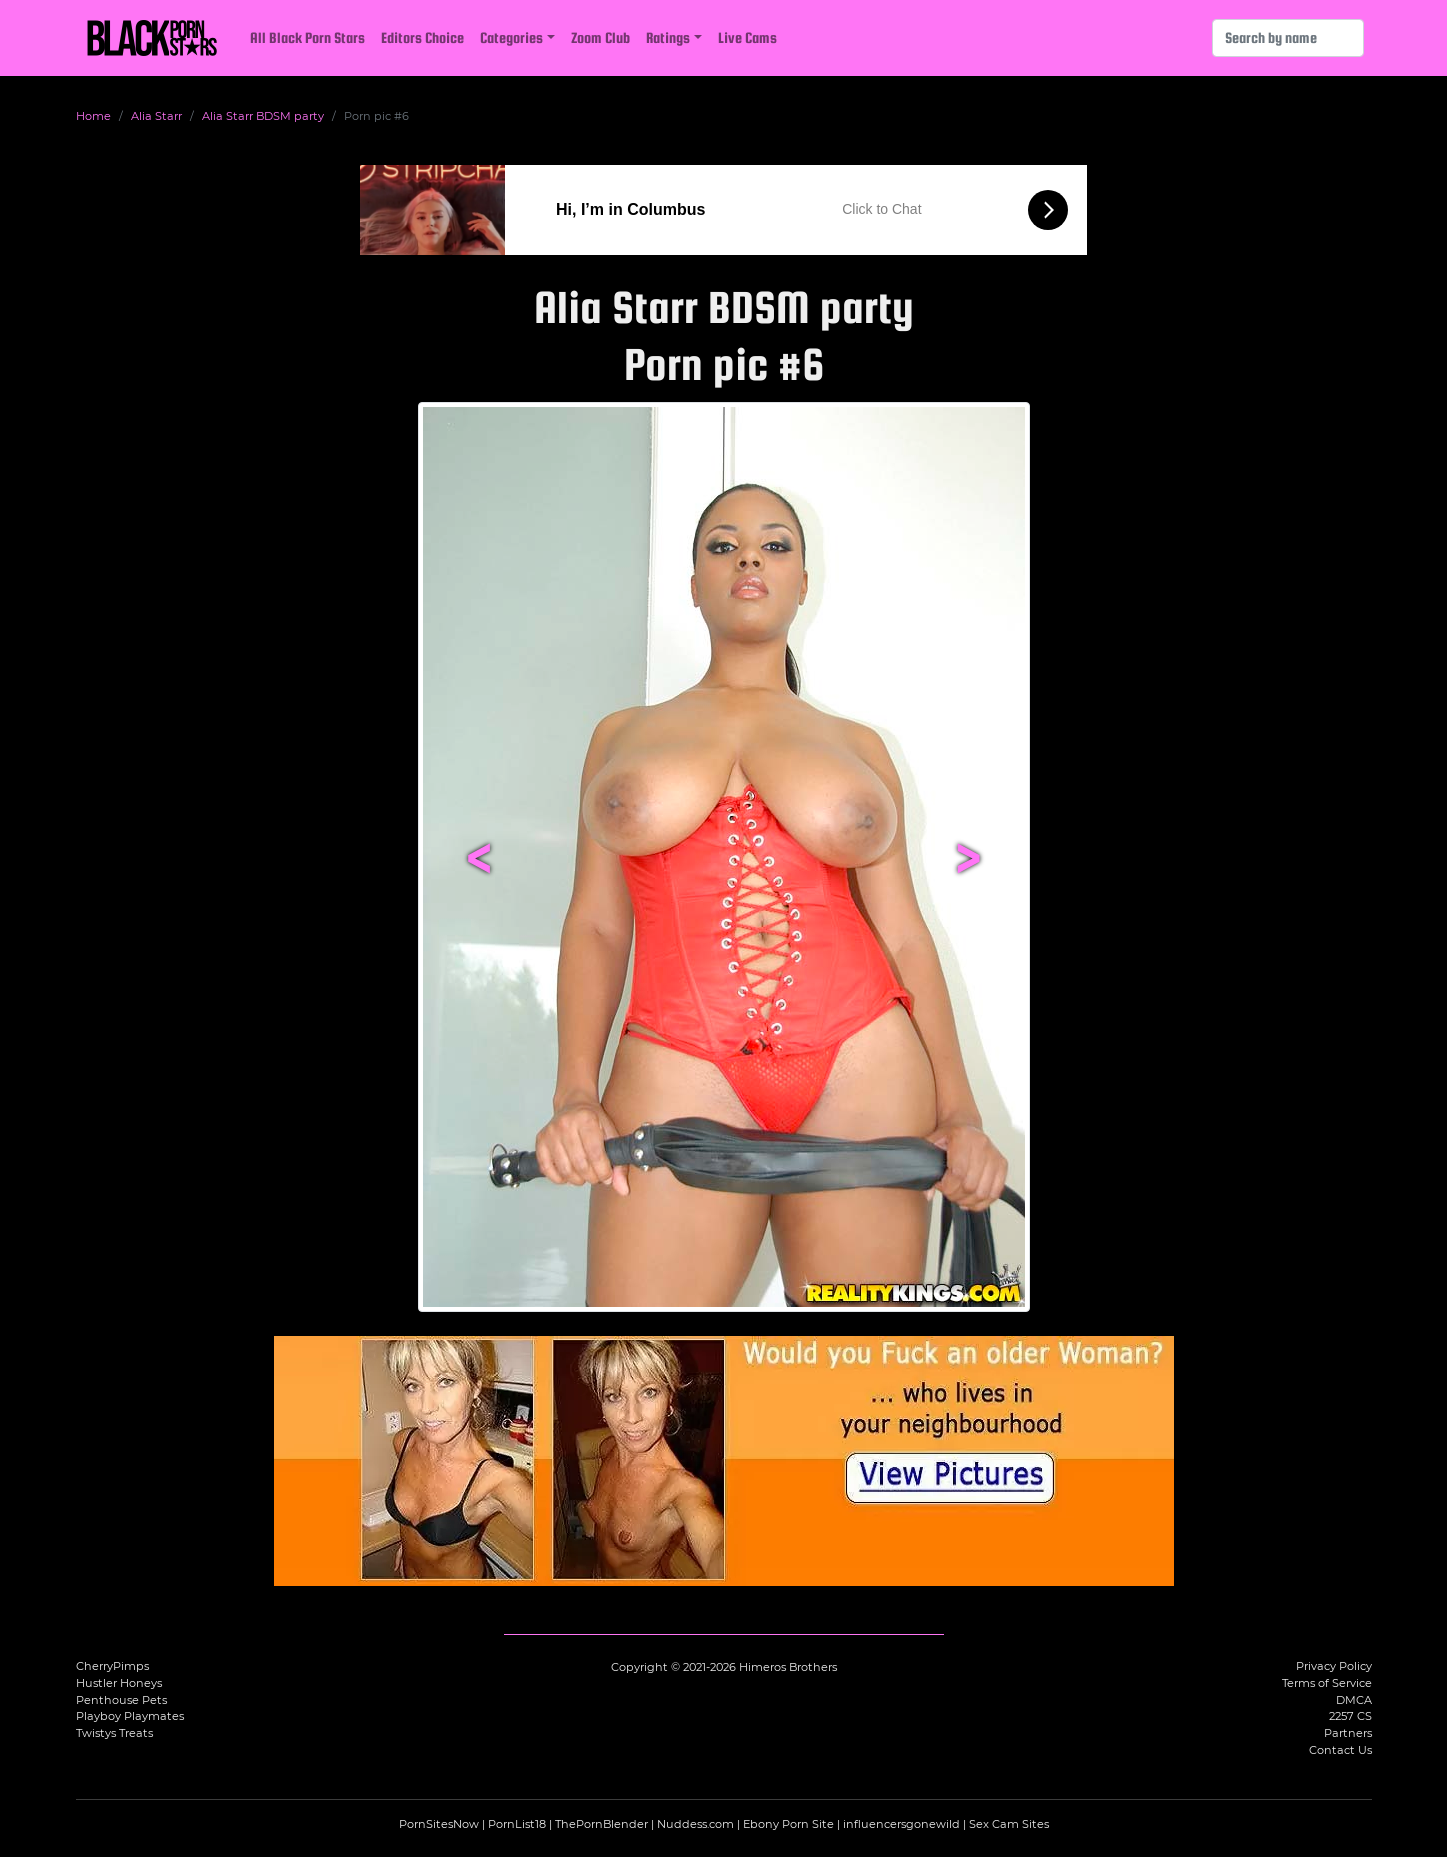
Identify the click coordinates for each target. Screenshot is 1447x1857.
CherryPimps (112, 1666)
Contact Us (1340, 1750)
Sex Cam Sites (1009, 1824)
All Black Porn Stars (307, 37)
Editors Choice (422, 37)
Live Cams (747, 37)
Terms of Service (1327, 1683)
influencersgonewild (901, 1824)
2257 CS (1350, 1716)
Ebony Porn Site (788, 1824)
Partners (1348, 1733)
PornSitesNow (439, 1824)
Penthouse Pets (121, 1700)
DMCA (1354, 1700)
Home (93, 116)
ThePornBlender (601, 1824)
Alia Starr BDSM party (263, 116)
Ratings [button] (668, 37)
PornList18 (517, 1824)
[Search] (1288, 38)
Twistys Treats (114, 1733)
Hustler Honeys (119, 1683)
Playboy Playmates (130, 1716)
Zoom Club (600, 37)
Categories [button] (511, 37)
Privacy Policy (1334, 1666)
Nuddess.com (695, 1824)
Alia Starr (156, 116)
